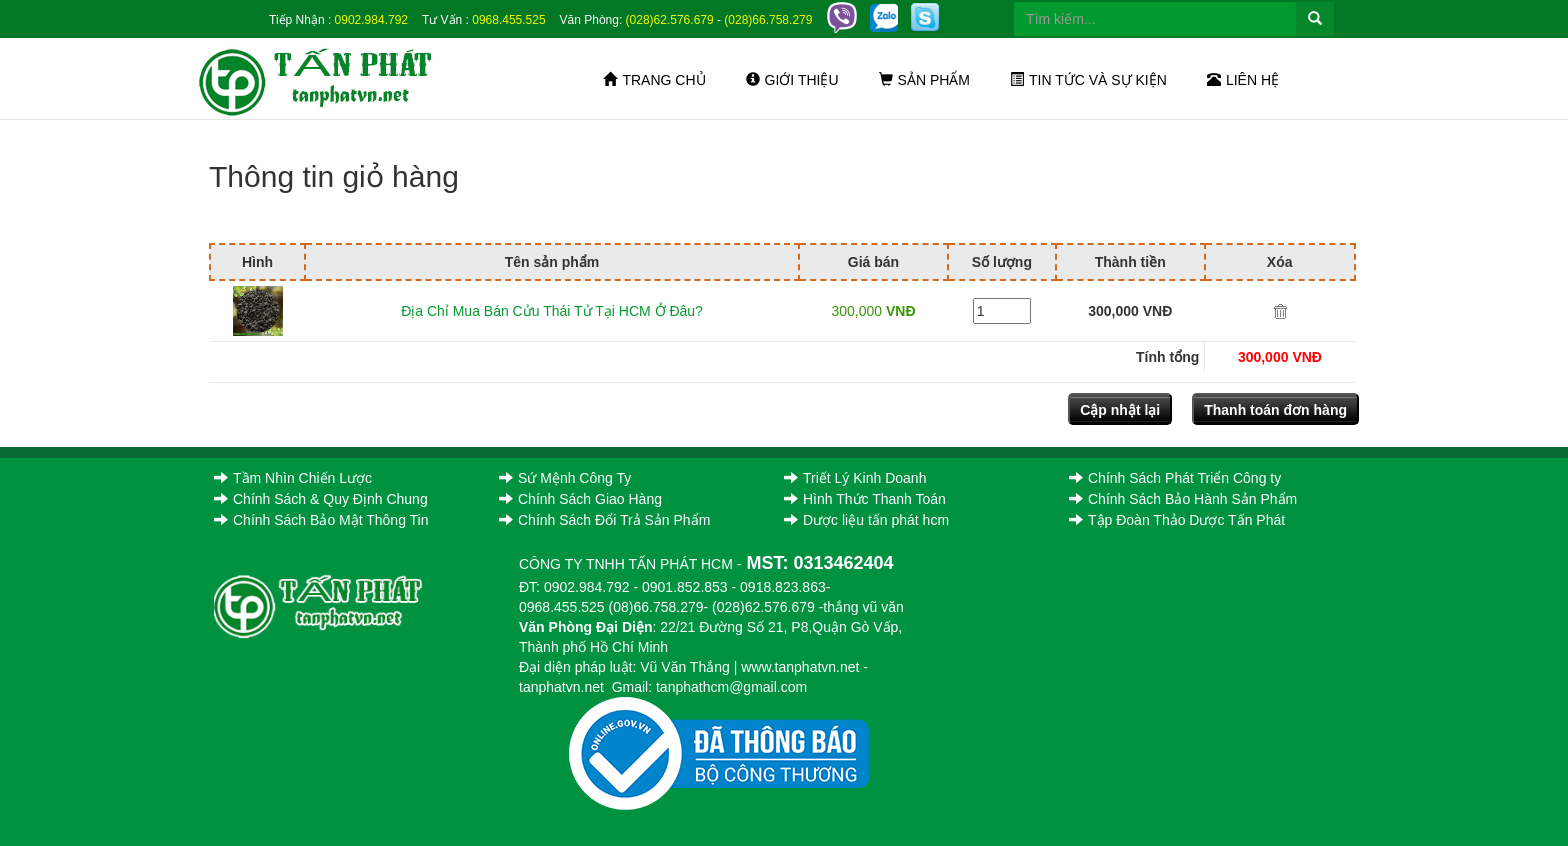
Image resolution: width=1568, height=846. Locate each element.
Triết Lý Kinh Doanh (855, 478)
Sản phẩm (924, 80)
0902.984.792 (371, 20)
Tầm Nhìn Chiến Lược (293, 478)
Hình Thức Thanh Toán (865, 499)
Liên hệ (1243, 80)
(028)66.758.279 (768, 20)
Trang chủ (654, 80)
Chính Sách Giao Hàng (580, 499)
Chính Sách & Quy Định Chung (321, 499)
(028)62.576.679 (670, 20)
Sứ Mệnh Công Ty (565, 478)
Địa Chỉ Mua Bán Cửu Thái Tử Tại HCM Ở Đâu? (552, 311)
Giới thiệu (792, 80)
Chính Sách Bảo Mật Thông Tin (321, 520)
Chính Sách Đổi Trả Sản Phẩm (604, 520)
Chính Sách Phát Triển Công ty (1175, 478)
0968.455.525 (508, 20)
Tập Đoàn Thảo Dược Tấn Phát (1177, 520)
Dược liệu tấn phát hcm (866, 520)
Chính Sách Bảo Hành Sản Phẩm (1183, 499)
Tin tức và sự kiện (1088, 80)
